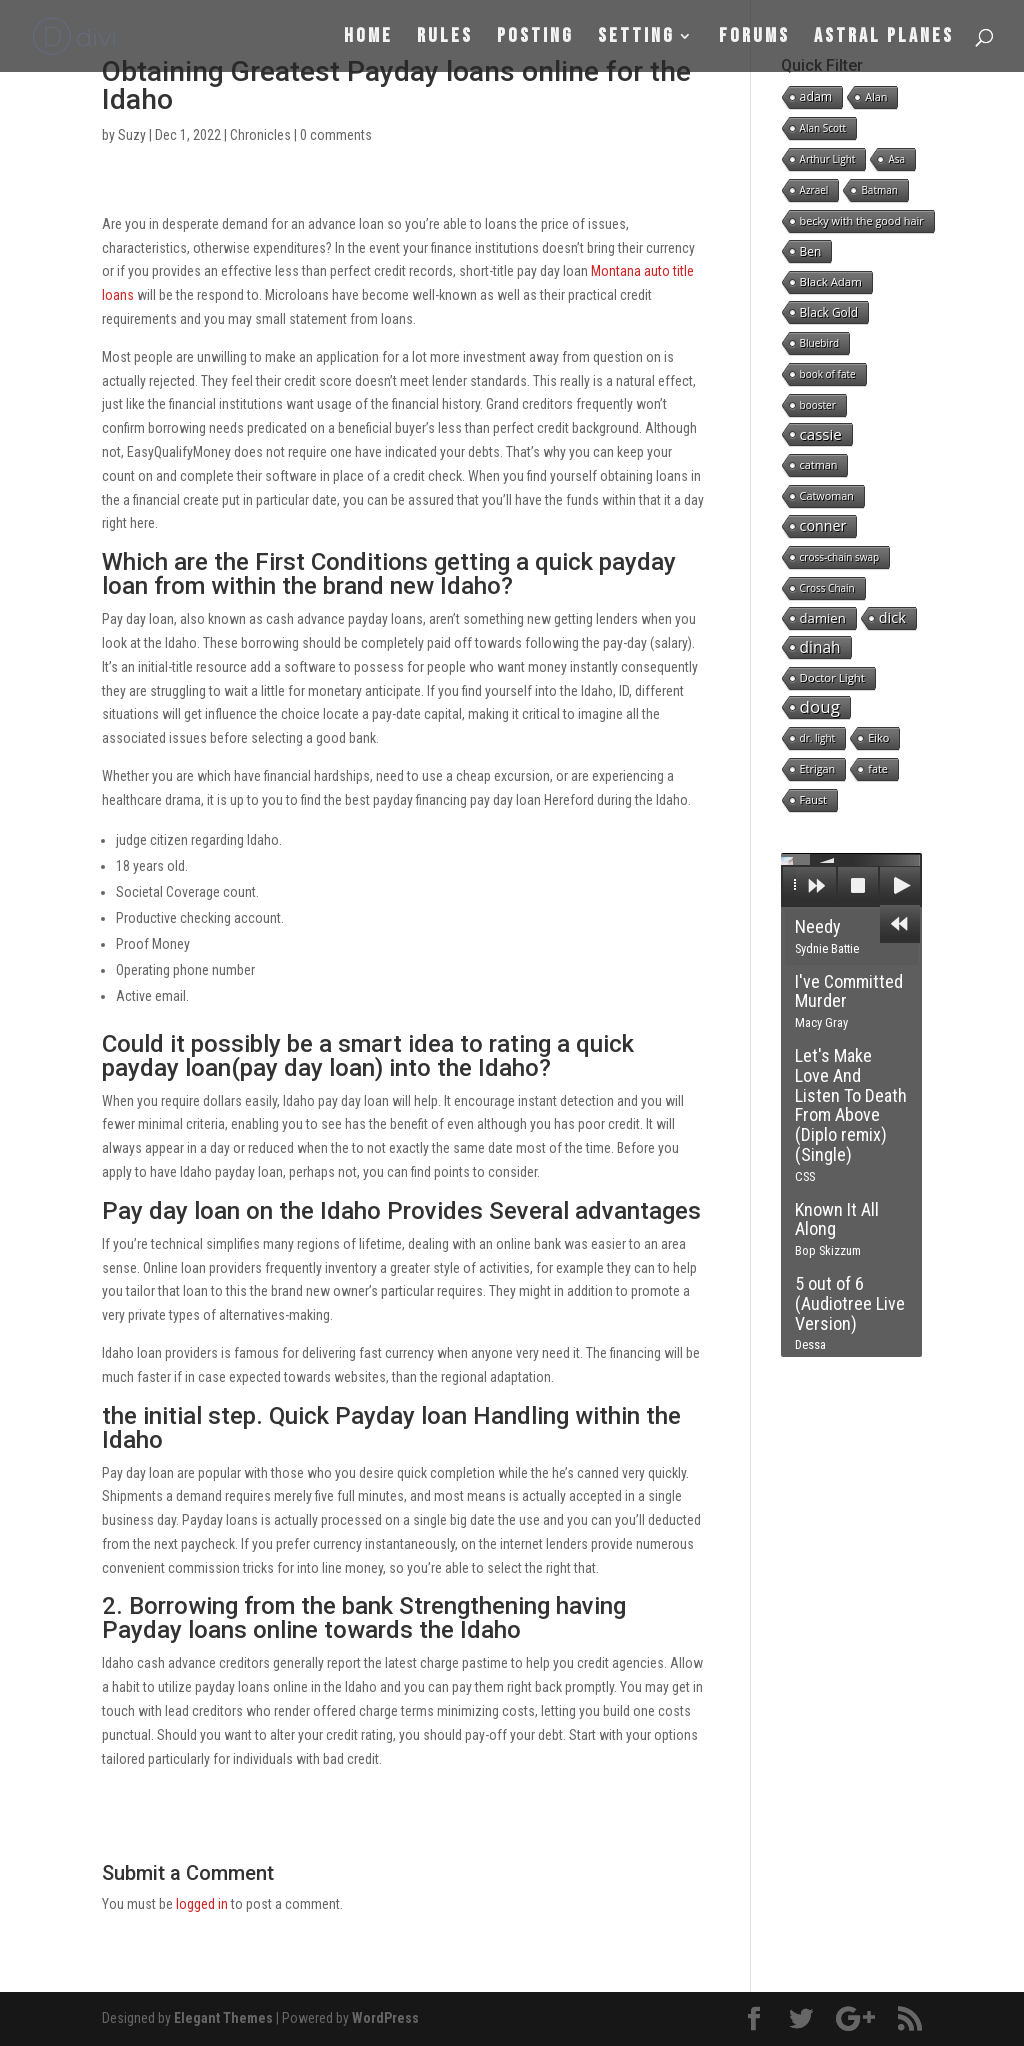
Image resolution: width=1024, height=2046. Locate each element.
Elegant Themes (223, 2018)
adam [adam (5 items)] (816, 96)
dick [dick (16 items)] (892, 617)
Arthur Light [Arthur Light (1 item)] (828, 159)
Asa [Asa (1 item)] (896, 159)
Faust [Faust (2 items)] (813, 799)
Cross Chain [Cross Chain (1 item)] (827, 588)
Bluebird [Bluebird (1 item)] (820, 343)
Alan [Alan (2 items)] (876, 96)
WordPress (385, 2018)
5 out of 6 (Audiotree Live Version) (850, 1312)
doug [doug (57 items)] (820, 707)
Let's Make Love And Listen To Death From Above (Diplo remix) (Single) (851, 1114)
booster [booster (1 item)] (818, 405)
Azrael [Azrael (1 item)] (814, 190)
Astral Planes (884, 38)
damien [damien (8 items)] (823, 618)
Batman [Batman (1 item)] (879, 190)
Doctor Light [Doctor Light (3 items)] (832, 677)
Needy (827, 936)
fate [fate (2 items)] (878, 768)
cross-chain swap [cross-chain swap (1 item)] (840, 557)
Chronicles (260, 135)
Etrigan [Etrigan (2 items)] (818, 768)
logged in (202, 1904)
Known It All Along (837, 1229)
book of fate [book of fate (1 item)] (828, 374)
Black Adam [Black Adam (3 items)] (831, 281)
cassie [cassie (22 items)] (821, 434)
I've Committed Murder (849, 1001)
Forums (754, 38)
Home (368, 38)
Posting (535, 38)
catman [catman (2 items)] (819, 464)
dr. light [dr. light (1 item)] (818, 738)
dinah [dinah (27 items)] (820, 647)
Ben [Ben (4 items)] (811, 251)
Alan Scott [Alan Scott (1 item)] (823, 128)
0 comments (336, 135)
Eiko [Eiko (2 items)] (878, 737)
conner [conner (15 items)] (823, 525)
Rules (445, 38)
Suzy (132, 135)
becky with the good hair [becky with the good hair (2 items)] (862, 220)
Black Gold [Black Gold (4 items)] (829, 312)
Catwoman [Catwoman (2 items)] (827, 495)
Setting (636, 38)
